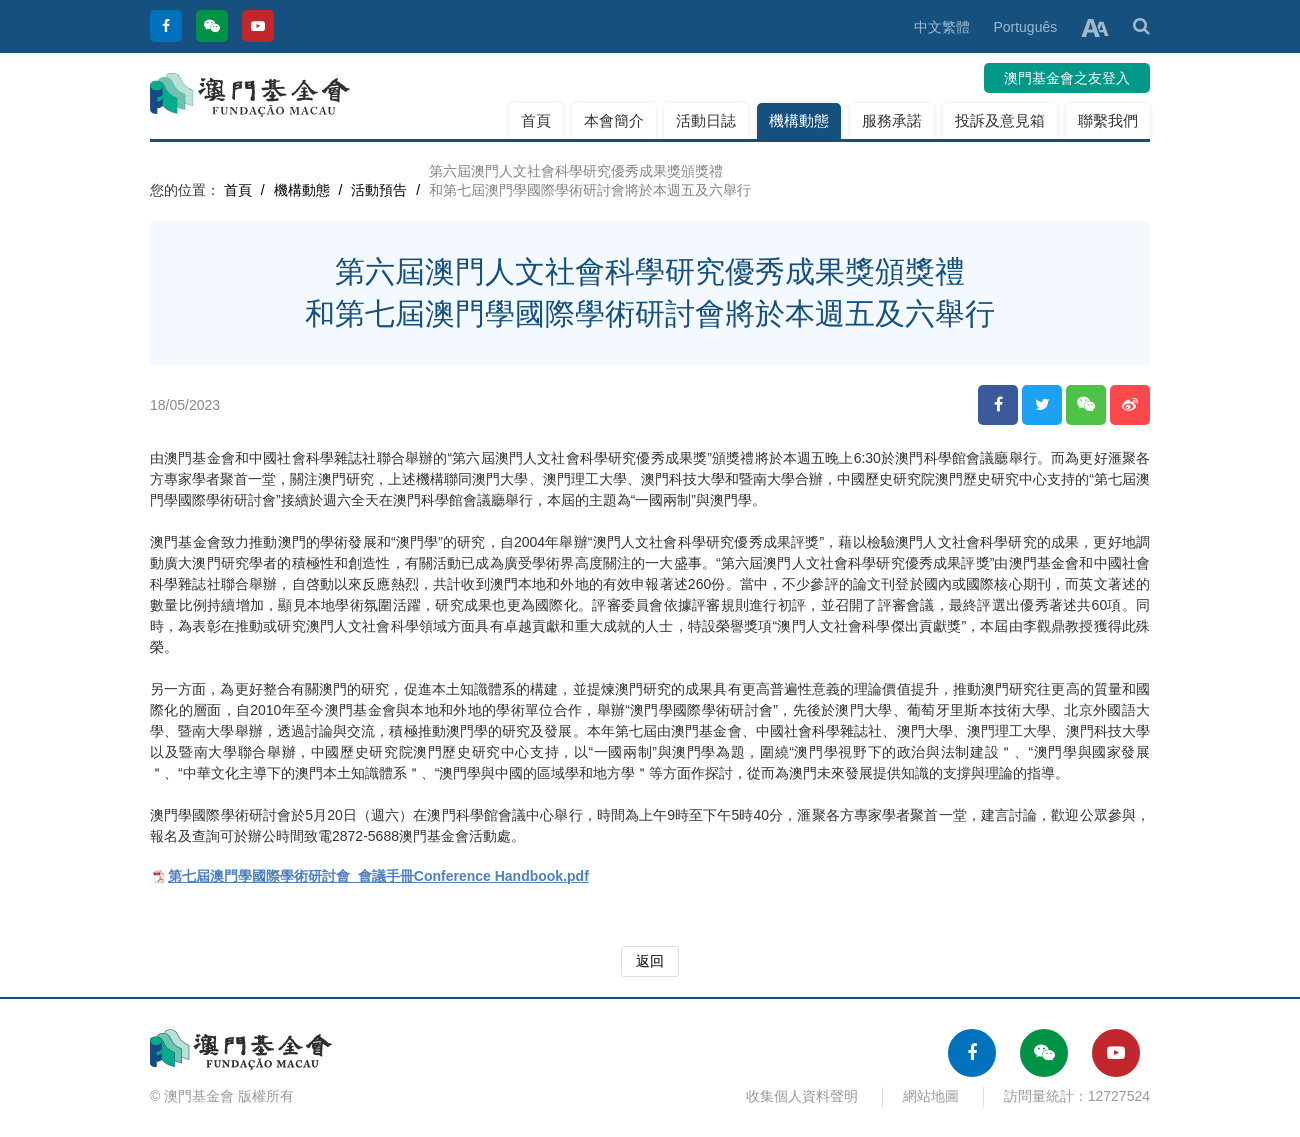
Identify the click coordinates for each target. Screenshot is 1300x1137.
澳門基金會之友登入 (1067, 78)
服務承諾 (892, 120)
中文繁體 (942, 27)
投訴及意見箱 (1000, 120)
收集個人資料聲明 (802, 1096)
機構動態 (799, 120)
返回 (650, 961)
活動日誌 (706, 120)
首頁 (536, 120)
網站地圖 (931, 1096)
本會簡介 (614, 120)
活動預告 (379, 190)
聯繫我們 (1108, 120)
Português (1025, 27)
